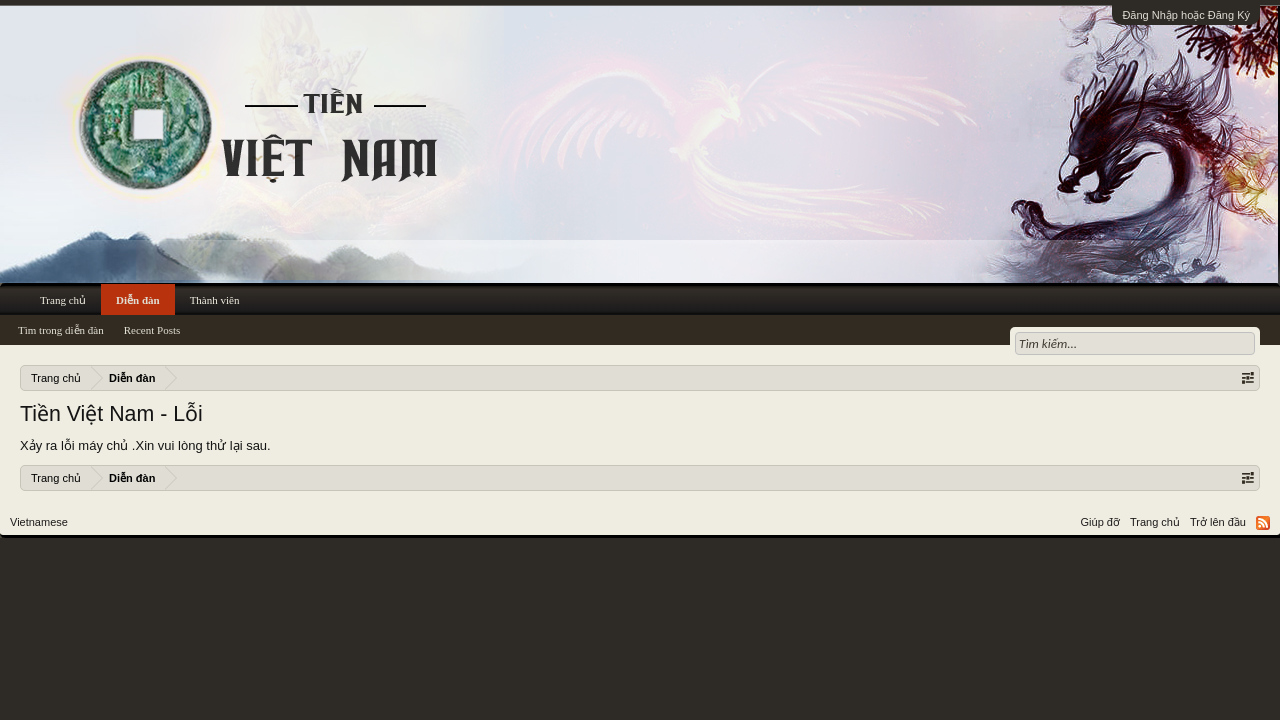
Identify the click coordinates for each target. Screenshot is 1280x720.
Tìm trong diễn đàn (61, 330)
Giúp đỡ (1100, 522)
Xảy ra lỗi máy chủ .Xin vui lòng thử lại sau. (145, 445)
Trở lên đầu (1218, 522)
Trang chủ (63, 300)
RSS (1263, 523)
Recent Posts (152, 330)
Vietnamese (39, 522)
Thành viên (215, 300)
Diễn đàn (138, 300)
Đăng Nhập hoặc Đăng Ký (1186, 15)
